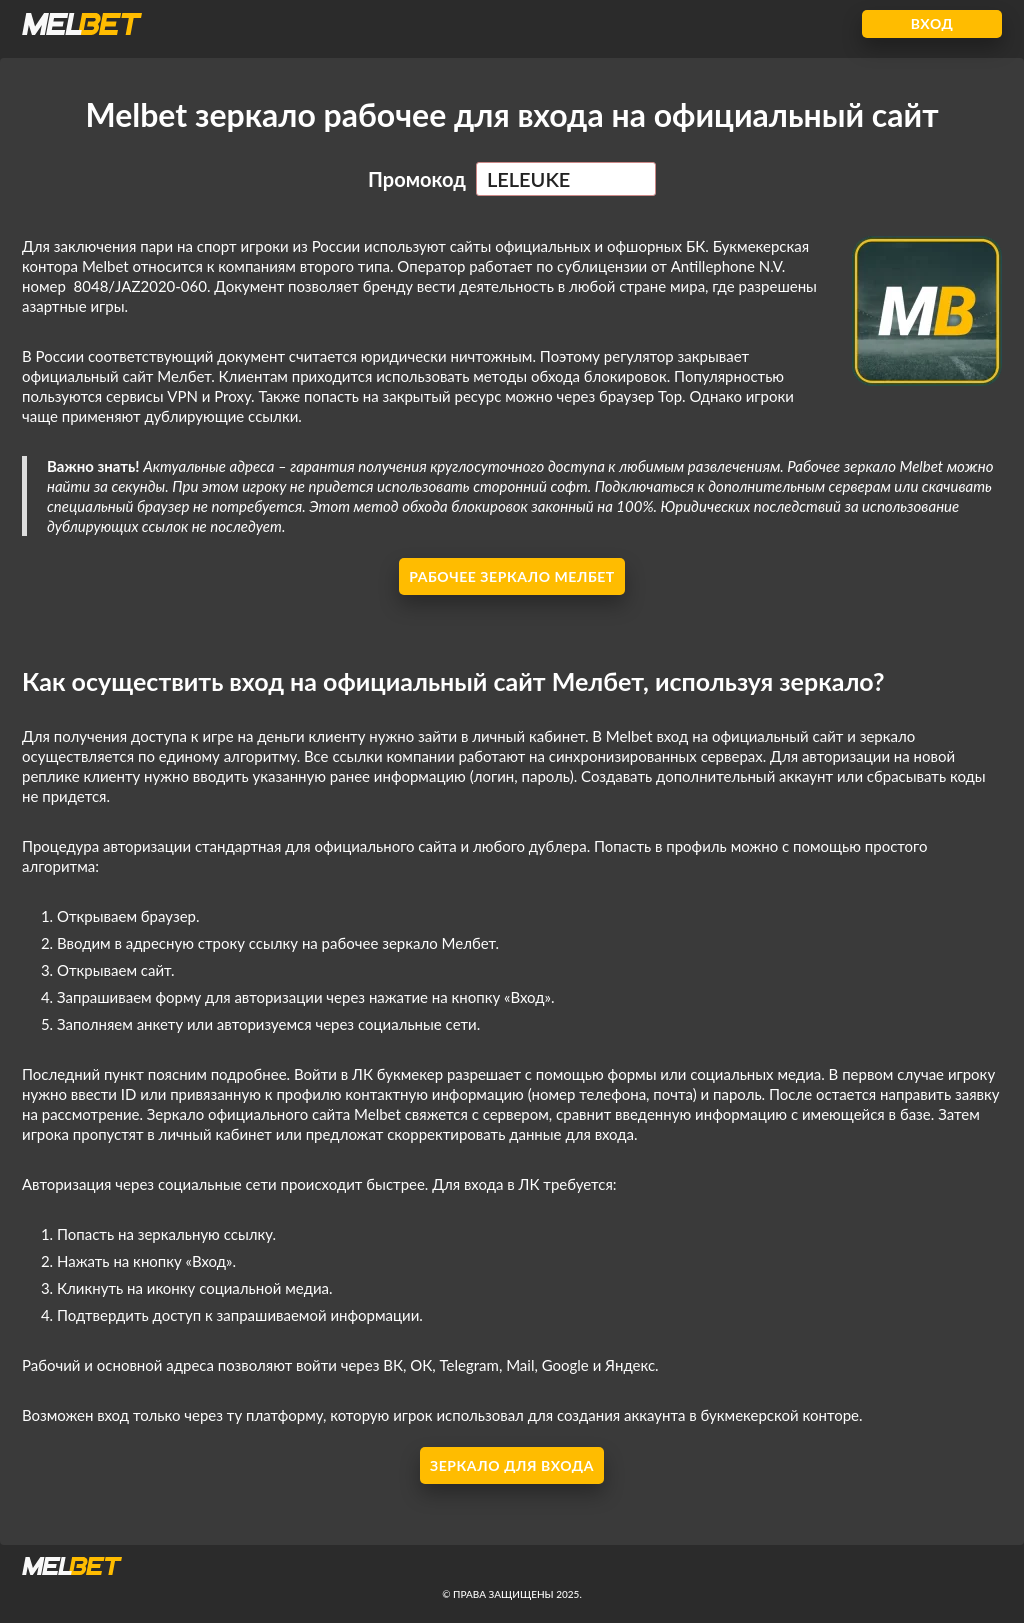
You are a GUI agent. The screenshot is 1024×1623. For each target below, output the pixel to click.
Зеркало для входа (512, 1465)
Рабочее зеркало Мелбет (512, 576)
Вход (932, 23)
